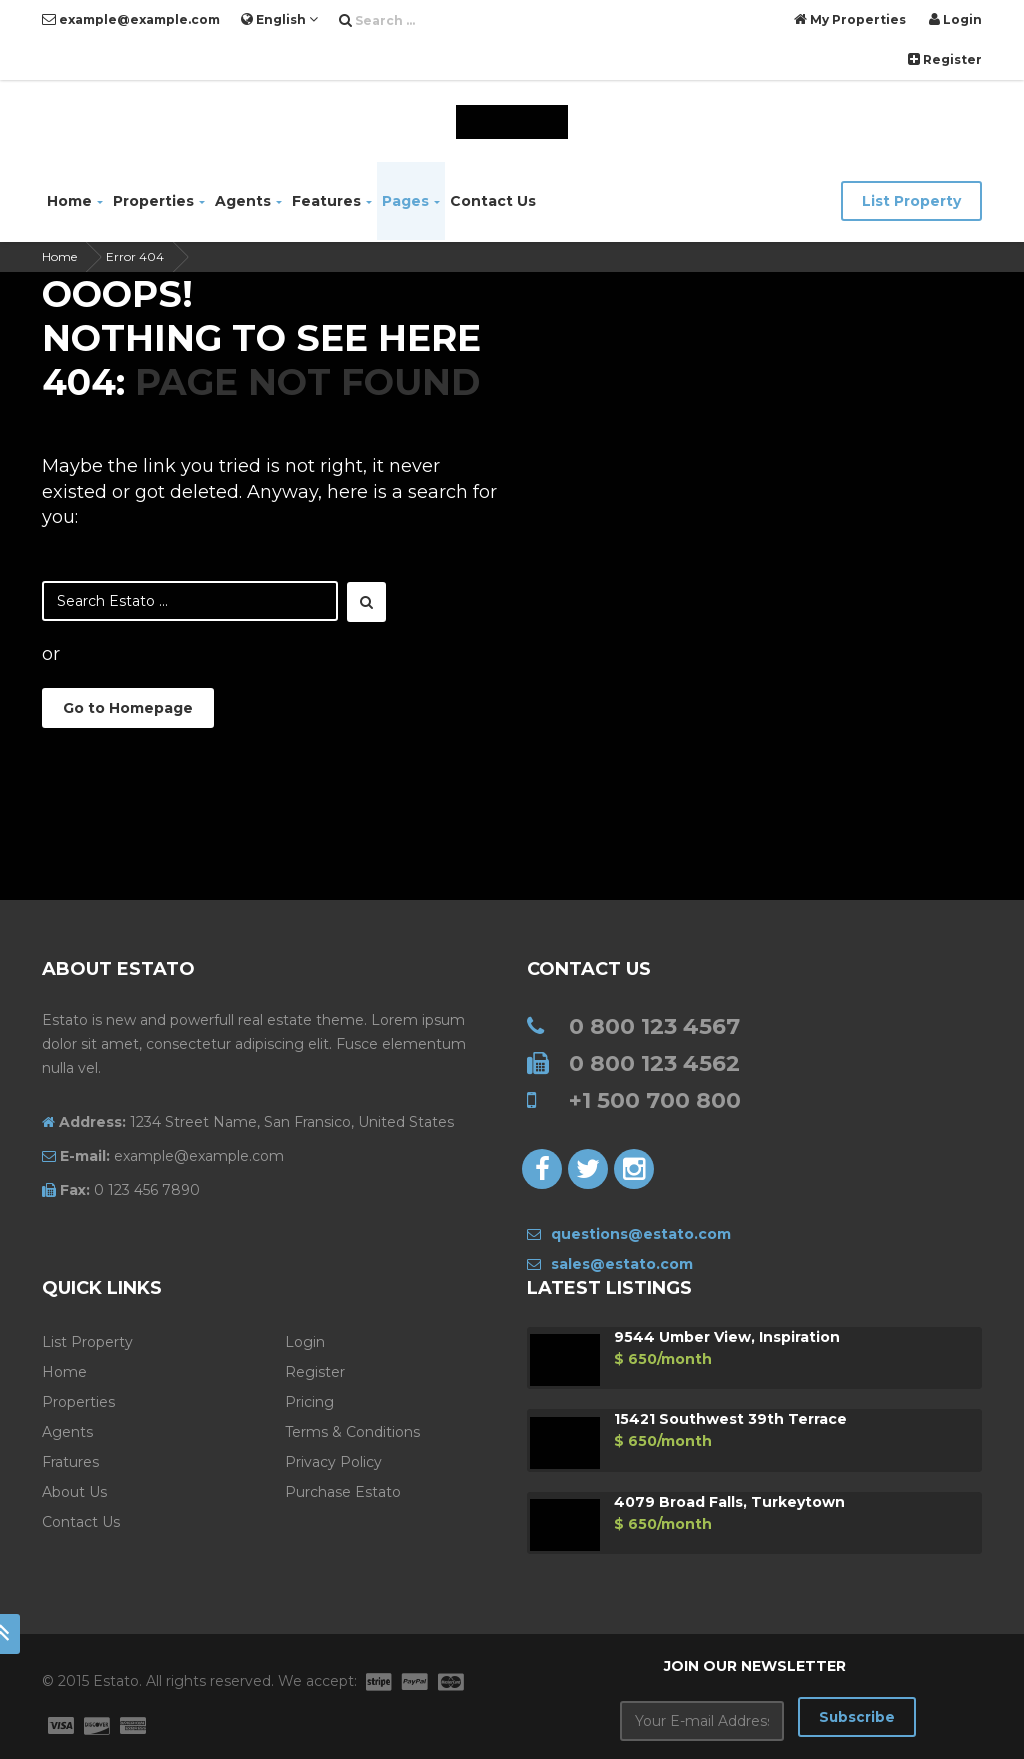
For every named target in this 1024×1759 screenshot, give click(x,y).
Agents (248, 201)
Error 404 (135, 256)
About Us (74, 1492)
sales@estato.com (610, 1264)
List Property (911, 201)
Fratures (70, 1462)
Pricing (309, 1402)
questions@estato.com (629, 1234)
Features (332, 201)
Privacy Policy (333, 1462)
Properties (159, 201)
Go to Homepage (128, 708)
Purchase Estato (343, 1492)
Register (945, 59)
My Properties (850, 19)
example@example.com (131, 19)
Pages (411, 201)
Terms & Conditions (352, 1432)
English (279, 19)
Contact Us (493, 201)
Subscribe (856, 1718)
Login (955, 19)
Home (75, 201)
